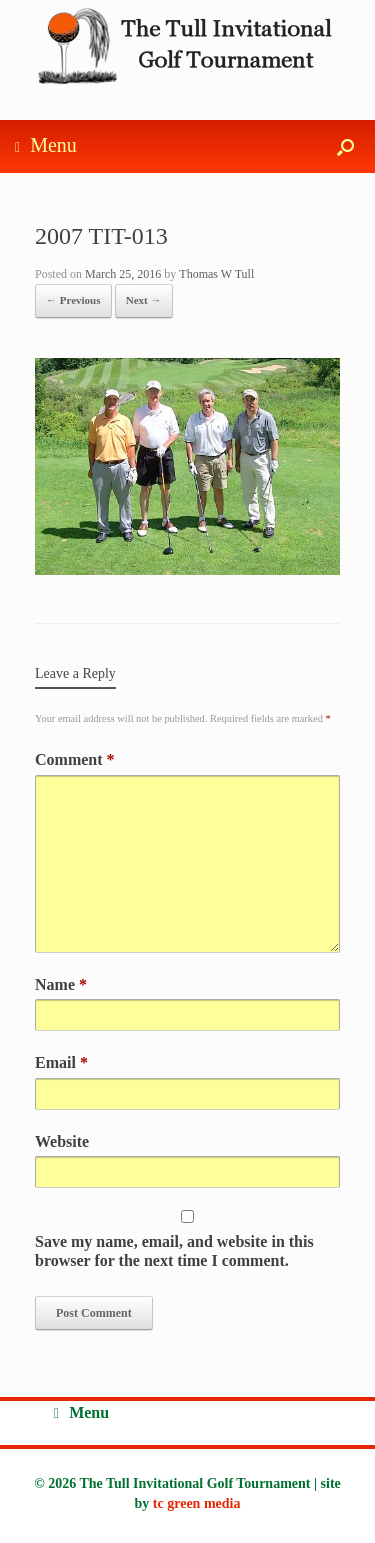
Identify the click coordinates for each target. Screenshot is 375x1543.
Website (62, 1141)
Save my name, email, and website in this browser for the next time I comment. (174, 1251)
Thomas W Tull (216, 274)
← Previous (73, 300)
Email (61, 1062)
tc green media (197, 1503)
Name (61, 984)
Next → (144, 300)
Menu (46, 146)
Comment (75, 759)
